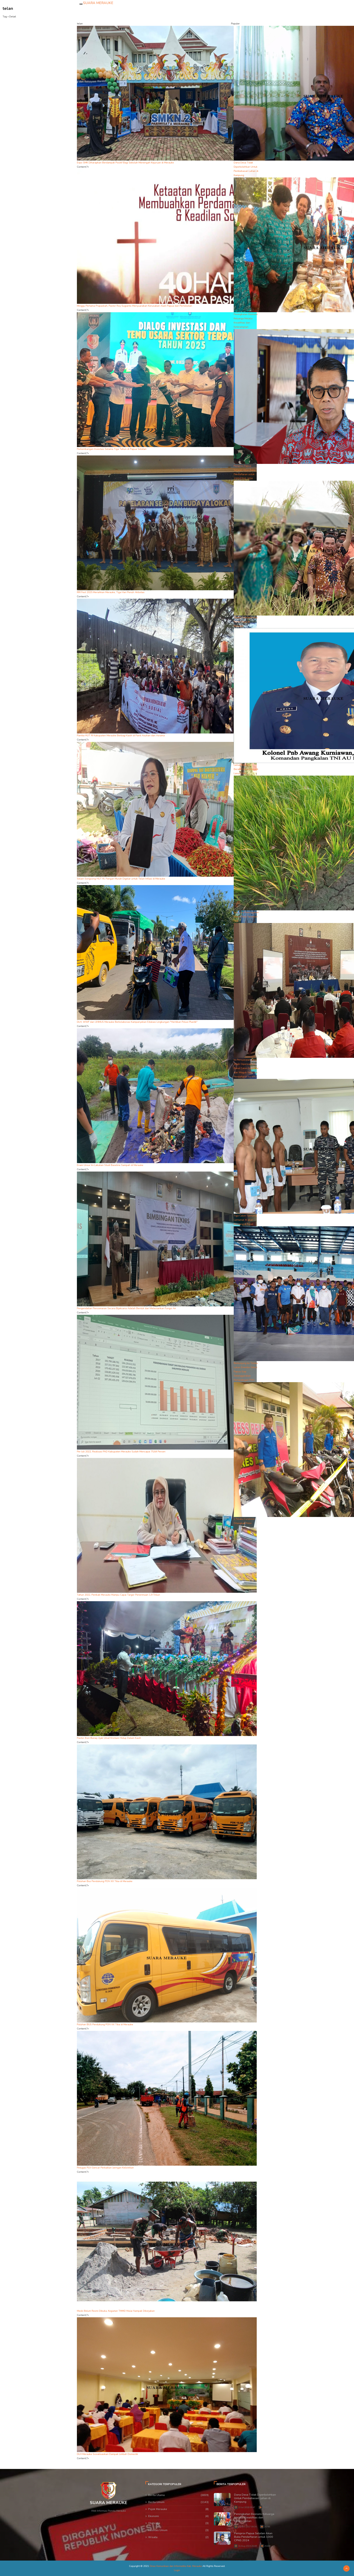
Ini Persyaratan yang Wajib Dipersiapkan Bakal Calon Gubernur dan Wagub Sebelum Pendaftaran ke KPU (246, 1068)
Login (177, 2570)
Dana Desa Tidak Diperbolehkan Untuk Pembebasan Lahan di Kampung (255, 2498)
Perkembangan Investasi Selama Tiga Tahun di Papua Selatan (111, 449)
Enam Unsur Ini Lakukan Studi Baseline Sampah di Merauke (110, 1165)
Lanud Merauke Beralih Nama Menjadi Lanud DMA (246, 769)
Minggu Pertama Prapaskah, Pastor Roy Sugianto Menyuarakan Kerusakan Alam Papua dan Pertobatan (134, 305)
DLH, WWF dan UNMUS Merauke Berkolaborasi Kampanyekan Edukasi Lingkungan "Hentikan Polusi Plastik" (137, 1022)
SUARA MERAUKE (98, 3)
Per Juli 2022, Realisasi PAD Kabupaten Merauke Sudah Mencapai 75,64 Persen (121, 1451)
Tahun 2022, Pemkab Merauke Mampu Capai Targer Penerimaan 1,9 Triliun (118, 1594)
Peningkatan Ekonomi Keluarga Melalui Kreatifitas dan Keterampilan (254, 2517)
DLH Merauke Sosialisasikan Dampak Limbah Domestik (107, 2454)
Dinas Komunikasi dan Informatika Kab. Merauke (176, 2566)
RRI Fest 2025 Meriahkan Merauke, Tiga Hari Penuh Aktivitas (111, 592)
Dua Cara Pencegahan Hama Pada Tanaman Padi (246, 916)
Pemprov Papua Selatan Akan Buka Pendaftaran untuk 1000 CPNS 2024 (253, 2536)
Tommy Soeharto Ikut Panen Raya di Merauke (245, 622)
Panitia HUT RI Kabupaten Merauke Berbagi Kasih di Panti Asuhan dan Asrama (121, 735)
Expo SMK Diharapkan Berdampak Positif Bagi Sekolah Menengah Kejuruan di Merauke (125, 162)
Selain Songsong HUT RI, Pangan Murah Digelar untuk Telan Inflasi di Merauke (121, 878)
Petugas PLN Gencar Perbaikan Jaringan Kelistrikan (105, 2167)
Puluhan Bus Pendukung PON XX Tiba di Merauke (104, 1881)
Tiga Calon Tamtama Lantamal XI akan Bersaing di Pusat (245, 1220)
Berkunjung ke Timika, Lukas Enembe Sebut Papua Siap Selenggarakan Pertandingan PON (246, 1371)
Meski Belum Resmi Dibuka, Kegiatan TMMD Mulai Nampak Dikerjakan (116, 2311)
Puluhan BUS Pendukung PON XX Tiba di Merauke (105, 2024)
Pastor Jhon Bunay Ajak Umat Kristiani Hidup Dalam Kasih (109, 1738)
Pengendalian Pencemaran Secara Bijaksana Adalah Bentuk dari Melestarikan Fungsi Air (126, 1308)
